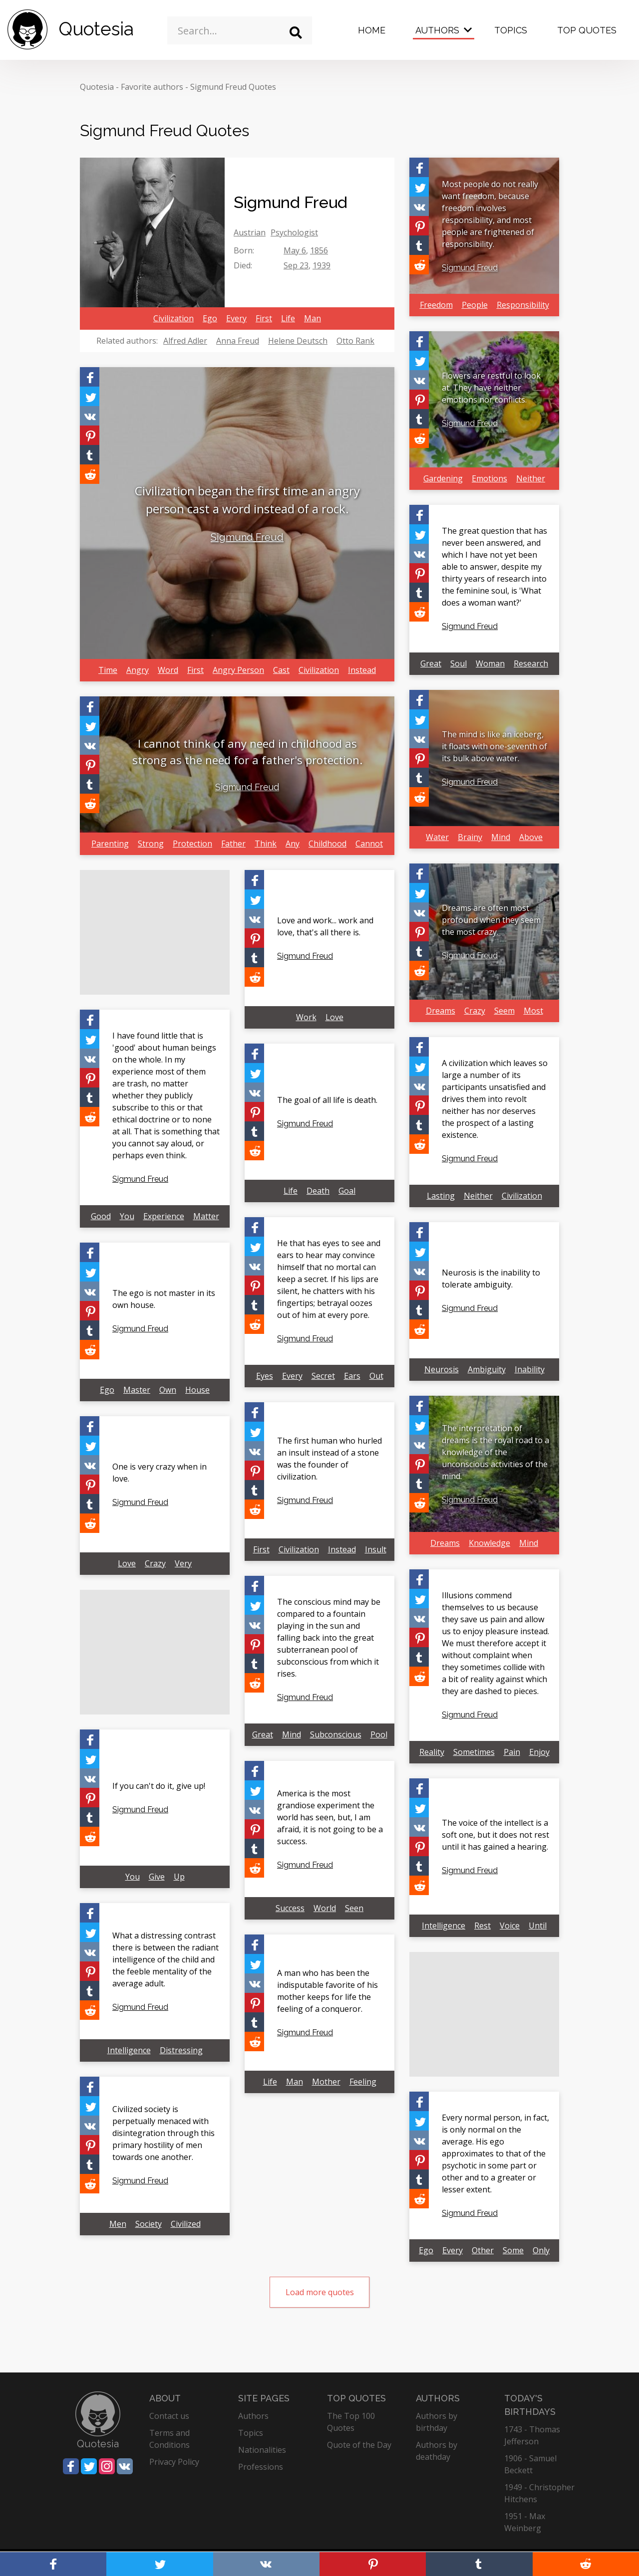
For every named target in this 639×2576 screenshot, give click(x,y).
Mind (500, 837)
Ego (210, 318)
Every (236, 318)
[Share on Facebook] (89, 377)
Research (531, 663)
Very (183, 1563)
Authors (437, 30)
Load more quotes (320, 2292)
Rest (482, 1925)
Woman (490, 663)
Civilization (173, 318)
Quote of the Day (359, 2444)
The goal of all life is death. (327, 1099)
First (264, 318)
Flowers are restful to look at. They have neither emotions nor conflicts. (491, 387)
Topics (510, 30)
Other (483, 2250)
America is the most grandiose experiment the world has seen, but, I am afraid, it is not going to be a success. (330, 1817)
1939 (321, 265)
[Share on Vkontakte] (89, 416)
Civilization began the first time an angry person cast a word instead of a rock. (247, 499)
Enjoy (539, 1751)
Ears (352, 1375)
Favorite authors (152, 86)
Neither (530, 478)
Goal (346, 1190)
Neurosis (441, 1369)
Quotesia (97, 86)
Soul (458, 663)
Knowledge (489, 1542)
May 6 (295, 250)
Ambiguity (487, 1369)
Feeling (362, 2081)
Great (430, 663)
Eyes (264, 1375)
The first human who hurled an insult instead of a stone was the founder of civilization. (329, 1458)
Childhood (327, 843)
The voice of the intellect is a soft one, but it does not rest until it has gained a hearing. (495, 1834)
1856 (319, 250)
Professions (260, 2466)
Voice (510, 1925)
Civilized (186, 2223)
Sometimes (474, 1751)
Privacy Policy (174, 2461)
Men (117, 2223)
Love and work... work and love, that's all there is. (325, 926)
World (325, 1908)
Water (437, 837)
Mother (326, 2081)
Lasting (441, 1195)
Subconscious (335, 1734)
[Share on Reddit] (89, 474)
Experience (163, 1216)
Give (157, 1876)
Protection (192, 843)
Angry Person (238, 669)
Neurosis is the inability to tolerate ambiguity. (491, 1278)
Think (266, 843)
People (475, 304)
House (197, 1389)
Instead (362, 669)
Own (167, 1389)
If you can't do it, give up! (158, 1785)
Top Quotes (587, 30)
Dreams (440, 1010)
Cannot (369, 843)
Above (531, 837)
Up (179, 1876)
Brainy (470, 837)
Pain (512, 1751)
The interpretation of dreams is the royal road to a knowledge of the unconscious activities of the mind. (495, 1452)
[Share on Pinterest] (89, 435)
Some (513, 2250)
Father (233, 843)
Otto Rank (355, 340)
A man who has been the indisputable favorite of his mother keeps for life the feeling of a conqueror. (327, 1990)
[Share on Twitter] (89, 396)
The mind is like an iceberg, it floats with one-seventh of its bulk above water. (494, 746)
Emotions (489, 478)
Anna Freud (237, 340)
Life (288, 318)
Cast (281, 669)
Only (541, 2250)
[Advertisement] (155, 932)
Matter (206, 1216)
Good (101, 1216)
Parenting (110, 843)
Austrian (250, 232)
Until (538, 1925)
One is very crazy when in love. (159, 1472)
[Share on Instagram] (107, 2466)
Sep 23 (296, 265)
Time (107, 669)
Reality (431, 1751)
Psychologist (294, 232)
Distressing (181, 2050)
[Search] (296, 32)
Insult (375, 1549)
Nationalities (262, 2449)
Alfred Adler (185, 340)
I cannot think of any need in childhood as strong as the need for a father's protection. (247, 751)
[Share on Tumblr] (89, 454)
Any (293, 843)
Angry (137, 669)
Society (148, 2223)
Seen (354, 1908)
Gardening (443, 478)
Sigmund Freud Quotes (233, 86)
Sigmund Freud (247, 537)
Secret (323, 1375)
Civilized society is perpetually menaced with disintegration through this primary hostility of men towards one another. (163, 2133)
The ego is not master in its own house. (163, 1299)
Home (371, 30)
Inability (530, 1369)
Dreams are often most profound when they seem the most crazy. (491, 919)
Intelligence (443, 1925)
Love (334, 1017)
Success (290, 1908)
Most (533, 1010)
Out (376, 1375)
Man (312, 318)
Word (168, 669)
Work (306, 1017)
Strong (151, 843)
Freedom (436, 304)
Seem (504, 1010)
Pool (378, 1734)
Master (136, 1389)
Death (318, 1190)
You (127, 1216)
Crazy (474, 1010)
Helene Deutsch (297, 340)
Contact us (169, 2415)
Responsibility (523, 304)
